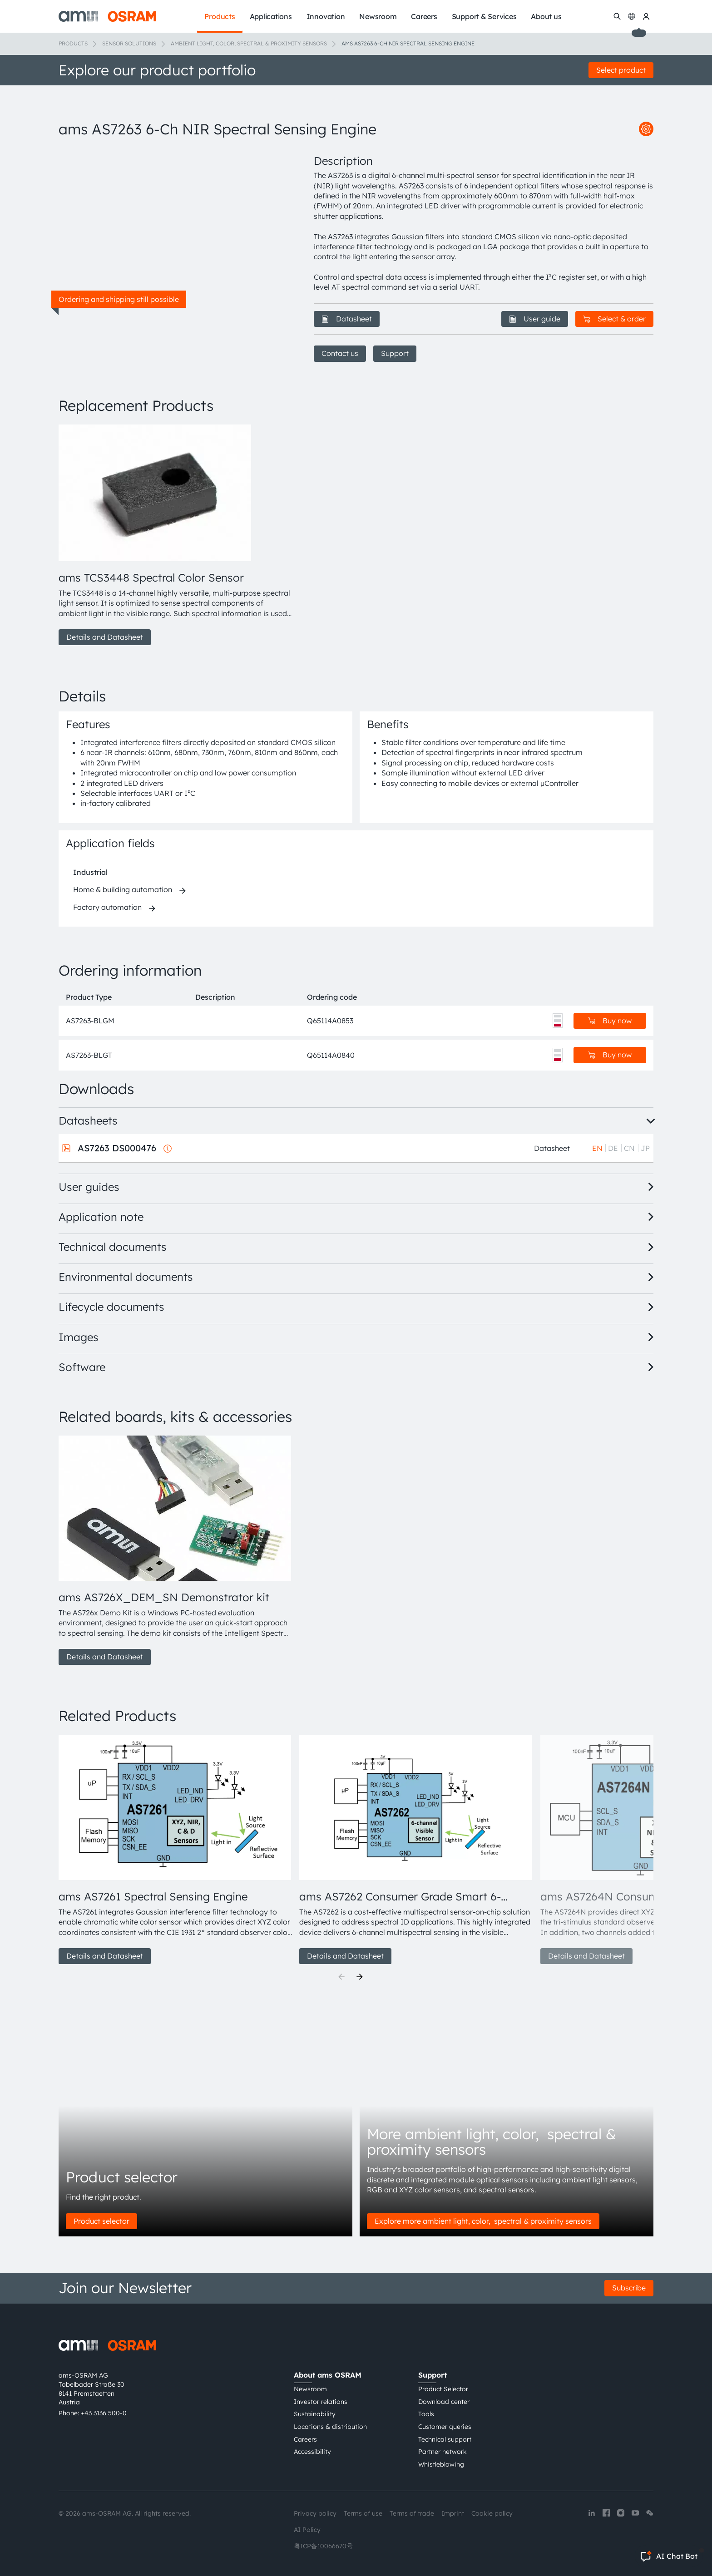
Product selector (101, 2221)
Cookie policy (492, 2513)
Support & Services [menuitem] (484, 16)
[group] (175, 535)
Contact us (339, 353)
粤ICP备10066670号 (323, 2546)
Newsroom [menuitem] (377, 16)
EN (597, 1148)
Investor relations (320, 2402)
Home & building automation (122, 889)
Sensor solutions (129, 43)
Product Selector (443, 2389)
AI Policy (307, 2530)
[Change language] (631, 16)
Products (73, 43)
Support (395, 353)
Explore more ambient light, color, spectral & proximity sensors (483, 2221)
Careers (305, 2439)
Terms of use (363, 2513)
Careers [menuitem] (424, 16)
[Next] (359, 1976)
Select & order (614, 318)
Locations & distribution (330, 2427)
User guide (534, 318)
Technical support (444, 2439)
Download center (444, 2402)
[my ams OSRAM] (646, 16)
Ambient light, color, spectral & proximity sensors (249, 43)
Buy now (610, 1020)
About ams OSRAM (327, 2374)
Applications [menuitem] (271, 16)
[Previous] (341, 1976)
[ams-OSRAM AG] (107, 16)
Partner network (442, 2452)
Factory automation (107, 907)
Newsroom (310, 2389)
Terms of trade (412, 2513)
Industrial (90, 872)
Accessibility (312, 2452)
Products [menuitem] (219, 16)
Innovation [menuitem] (326, 16)
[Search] (617, 16)
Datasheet (346, 318)
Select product (621, 69)
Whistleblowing (441, 2464)
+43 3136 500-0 (104, 2413)
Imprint (452, 2513)
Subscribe (629, 2287)
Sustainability (315, 2414)
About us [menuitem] (546, 16)
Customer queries (444, 2427)
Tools (426, 2414)
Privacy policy (315, 2513)
